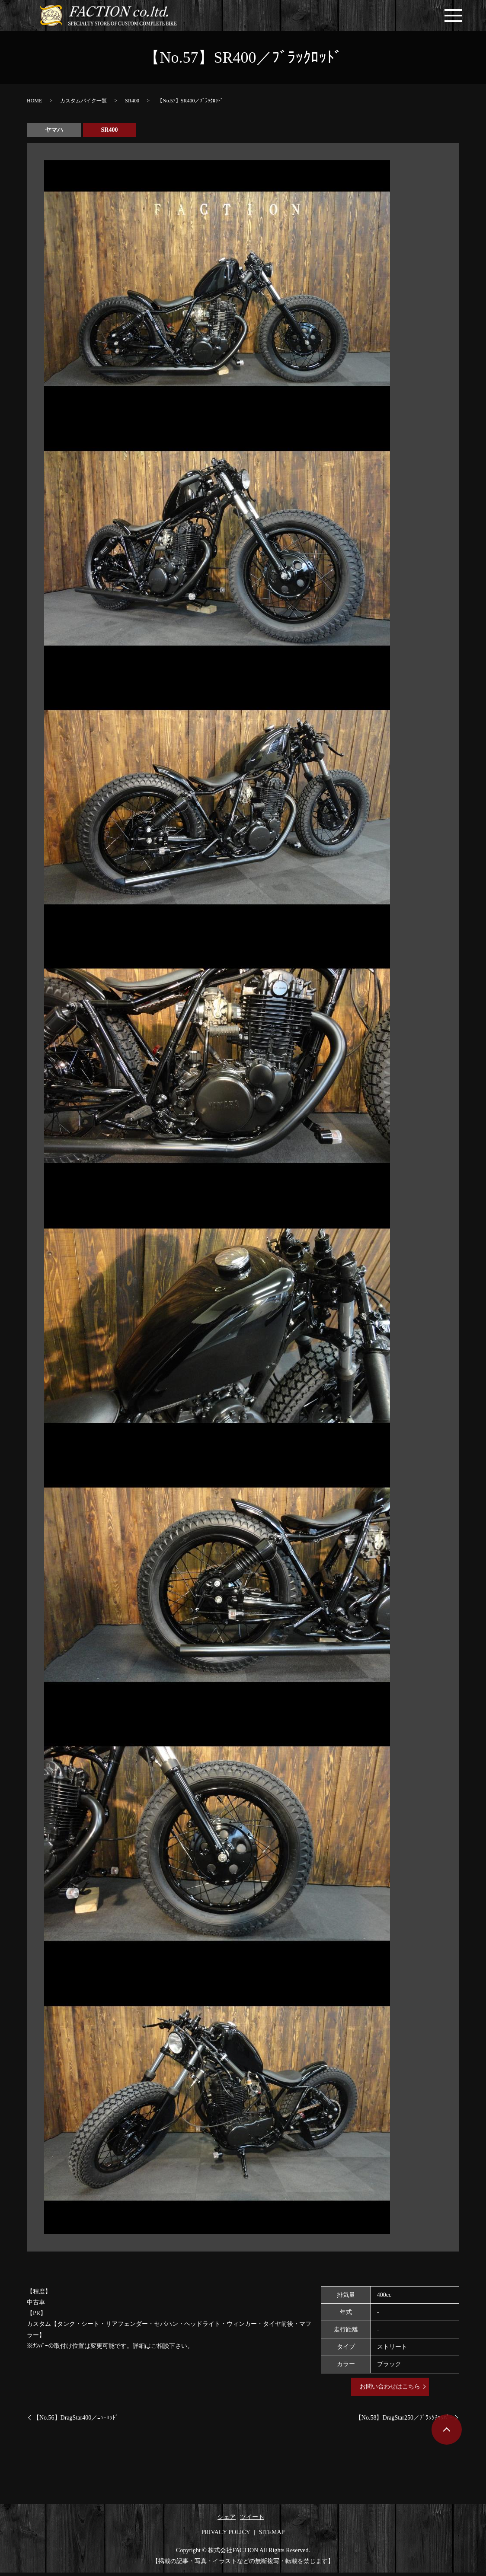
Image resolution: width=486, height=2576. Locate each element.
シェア (226, 2521)
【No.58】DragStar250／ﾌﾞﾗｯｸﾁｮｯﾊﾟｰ (404, 2421)
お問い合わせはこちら (390, 2390)
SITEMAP (272, 2536)
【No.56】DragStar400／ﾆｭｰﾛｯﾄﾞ (75, 2421)
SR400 (132, 104)
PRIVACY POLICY (225, 2536)
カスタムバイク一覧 (83, 104)
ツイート (252, 2521)
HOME (34, 104)
